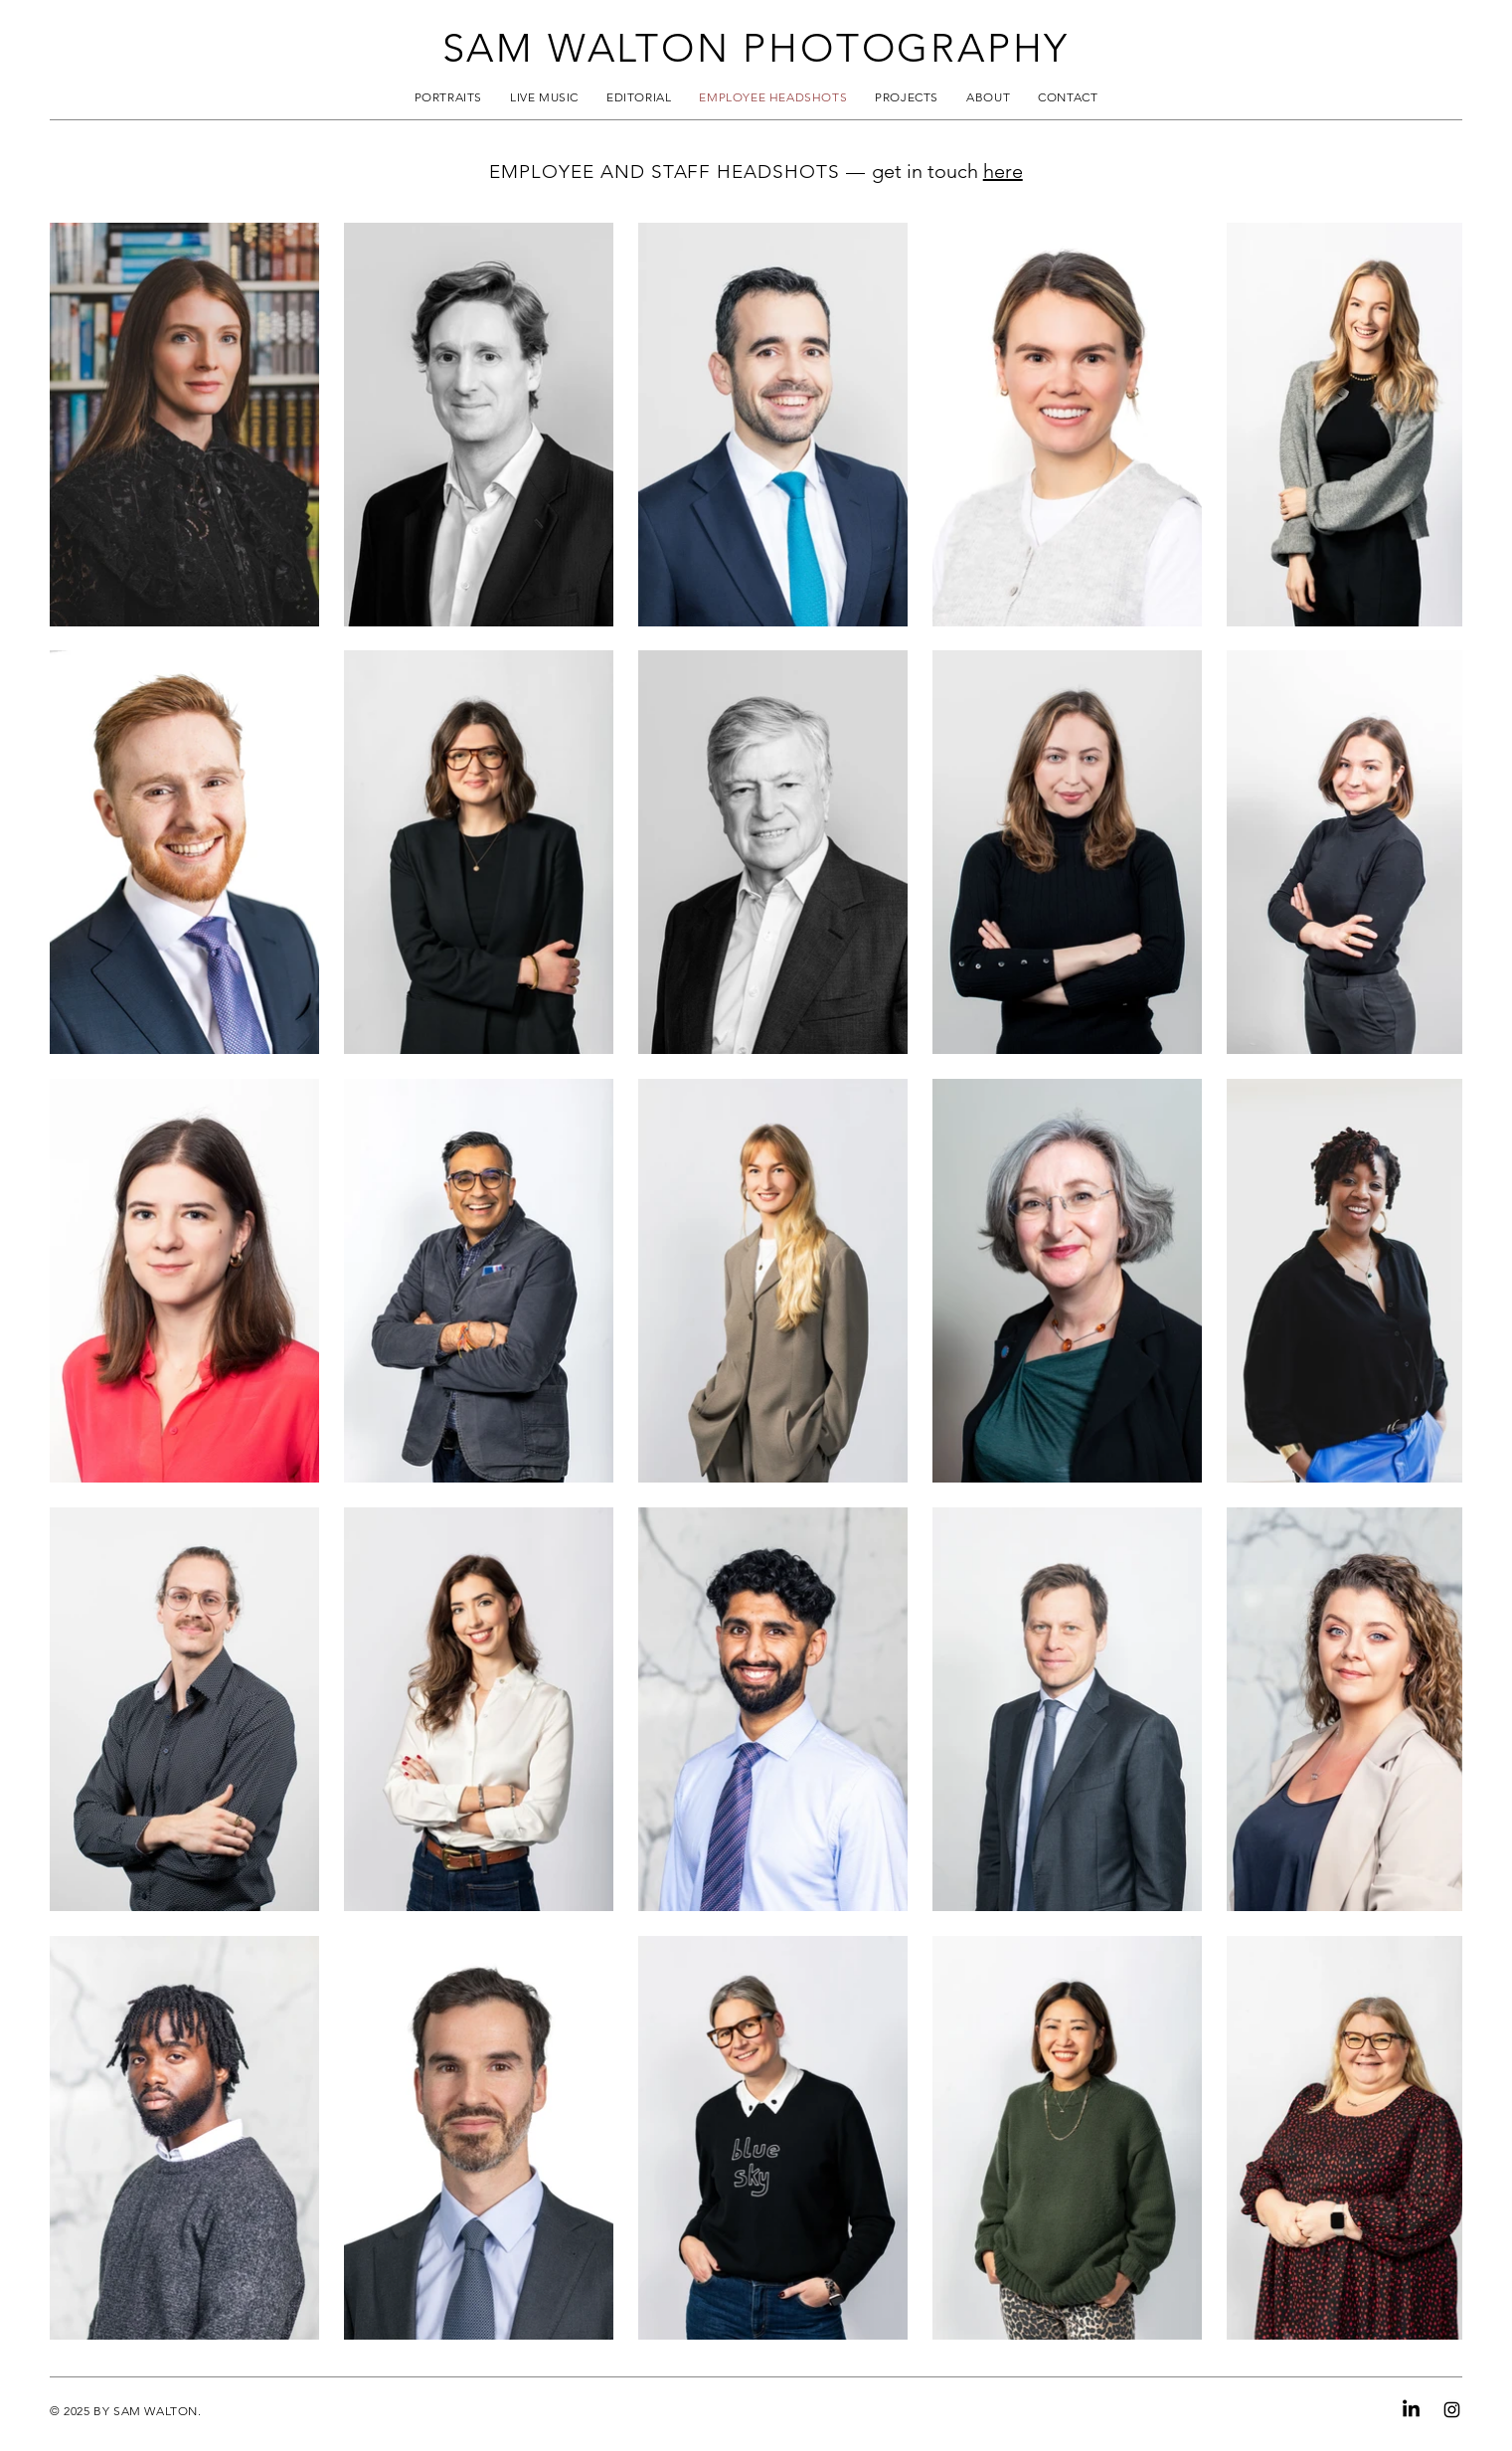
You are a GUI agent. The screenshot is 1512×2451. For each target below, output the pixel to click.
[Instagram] (1451, 2409)
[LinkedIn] (1411, 2409)
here (1003, 171)
